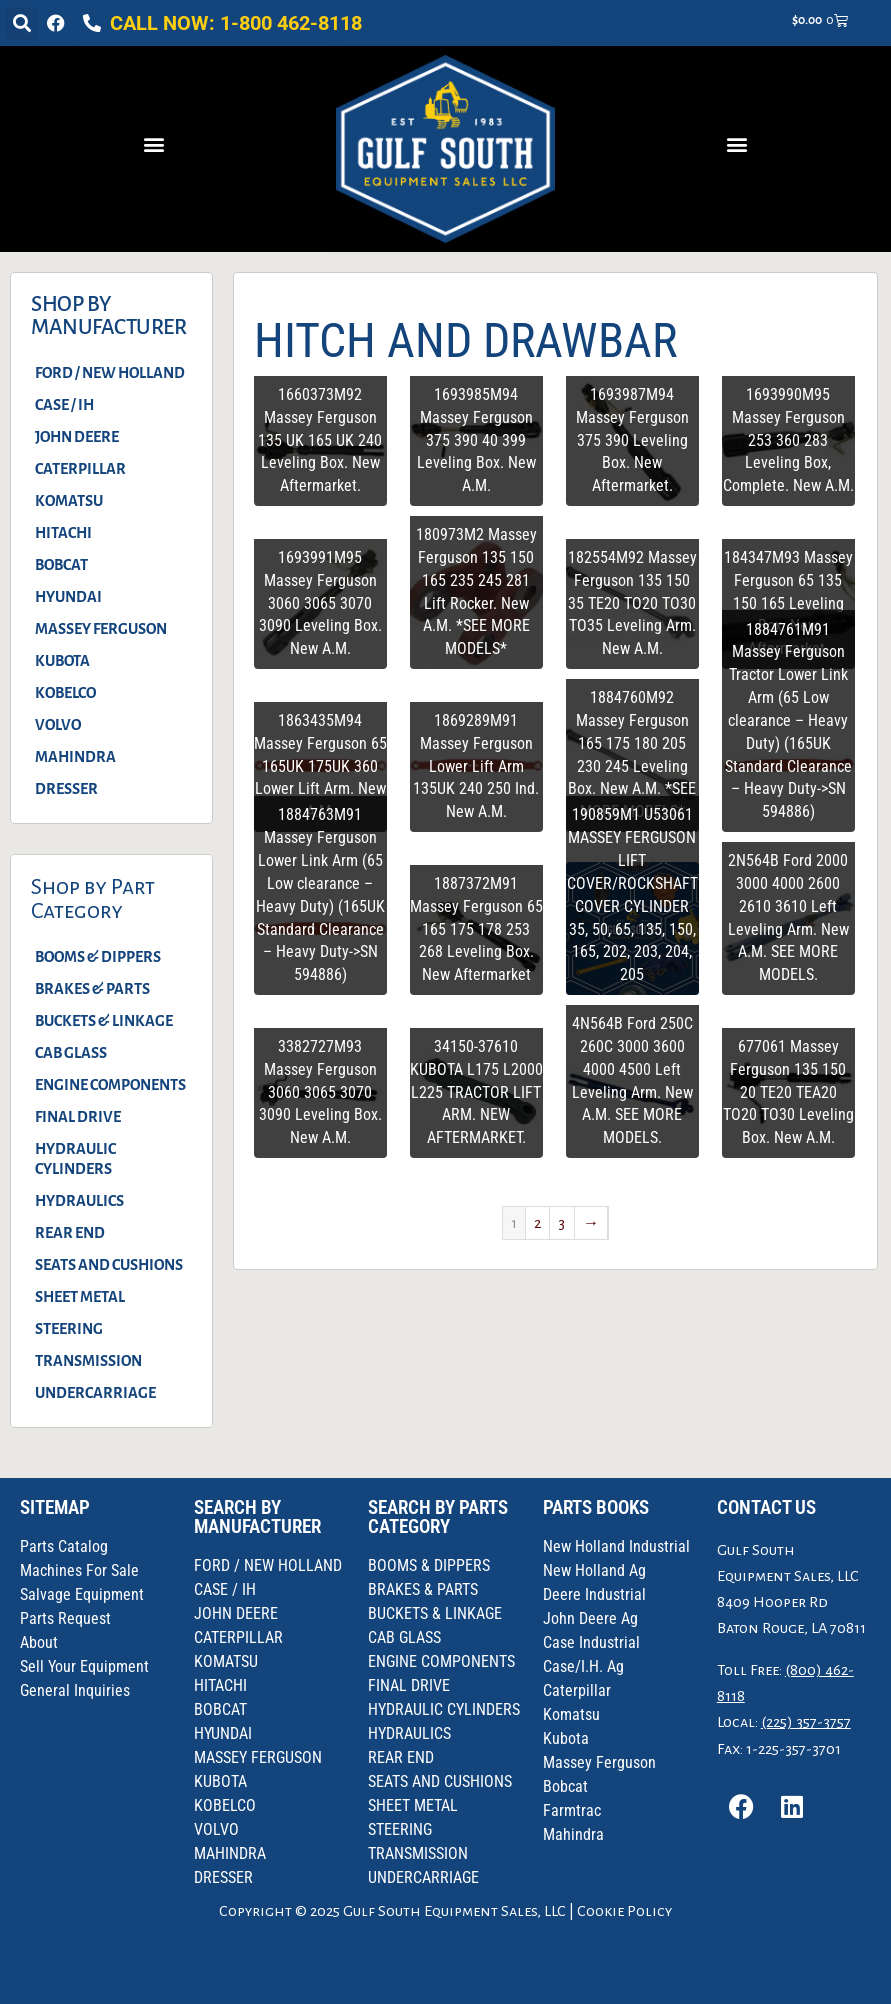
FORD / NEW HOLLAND (110, 373)
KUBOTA (62, 661)
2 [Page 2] (537, 1223)
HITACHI (63, 533)
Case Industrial (591, 1642)
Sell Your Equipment (84, 1666)
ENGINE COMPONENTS (110, 1085)
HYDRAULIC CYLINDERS (75, 1159)
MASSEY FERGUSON (101, 629)
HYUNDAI (68, 597)
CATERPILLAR (80, 469)
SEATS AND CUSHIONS (109, 1265)
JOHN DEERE (77, 437)
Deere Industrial (594, 1594)
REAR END (70, 1233)
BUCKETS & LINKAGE (104, 1021)
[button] (21, 23)
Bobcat (565, 1786)
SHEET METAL (80, 1297)
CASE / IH (64, 405)
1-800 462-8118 (291, 23)
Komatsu (571, 1714)
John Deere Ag (590, 1618)
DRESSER (66, 789)
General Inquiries (75, 1690)
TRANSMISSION (88, 1361)
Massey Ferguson (599, 1762)
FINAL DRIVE (78, 1117)
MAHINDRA (75, 757)
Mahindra (573, 1834)
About (39, 1642)
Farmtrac (572, 1810)
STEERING (69, 1329)
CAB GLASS (71, 1053)
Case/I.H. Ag (583, 1666)
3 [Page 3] (561, 1223)
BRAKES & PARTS (92, 989)
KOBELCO (65, 693)
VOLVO (58, 725)
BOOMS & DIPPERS (98, 957)
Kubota (566, 1738)
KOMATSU (69, 501)
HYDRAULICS (79, 1201)
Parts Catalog (64, 1546)
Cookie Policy (624, 1911)
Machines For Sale (79, 1570)
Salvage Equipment (82, 1594)
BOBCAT (61, 565)
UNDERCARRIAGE (95, 1393)
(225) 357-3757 (806, 1722)
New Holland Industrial (616, 1546)
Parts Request (65, 1618)
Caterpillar (577, 1690)
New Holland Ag (594, 1570)
